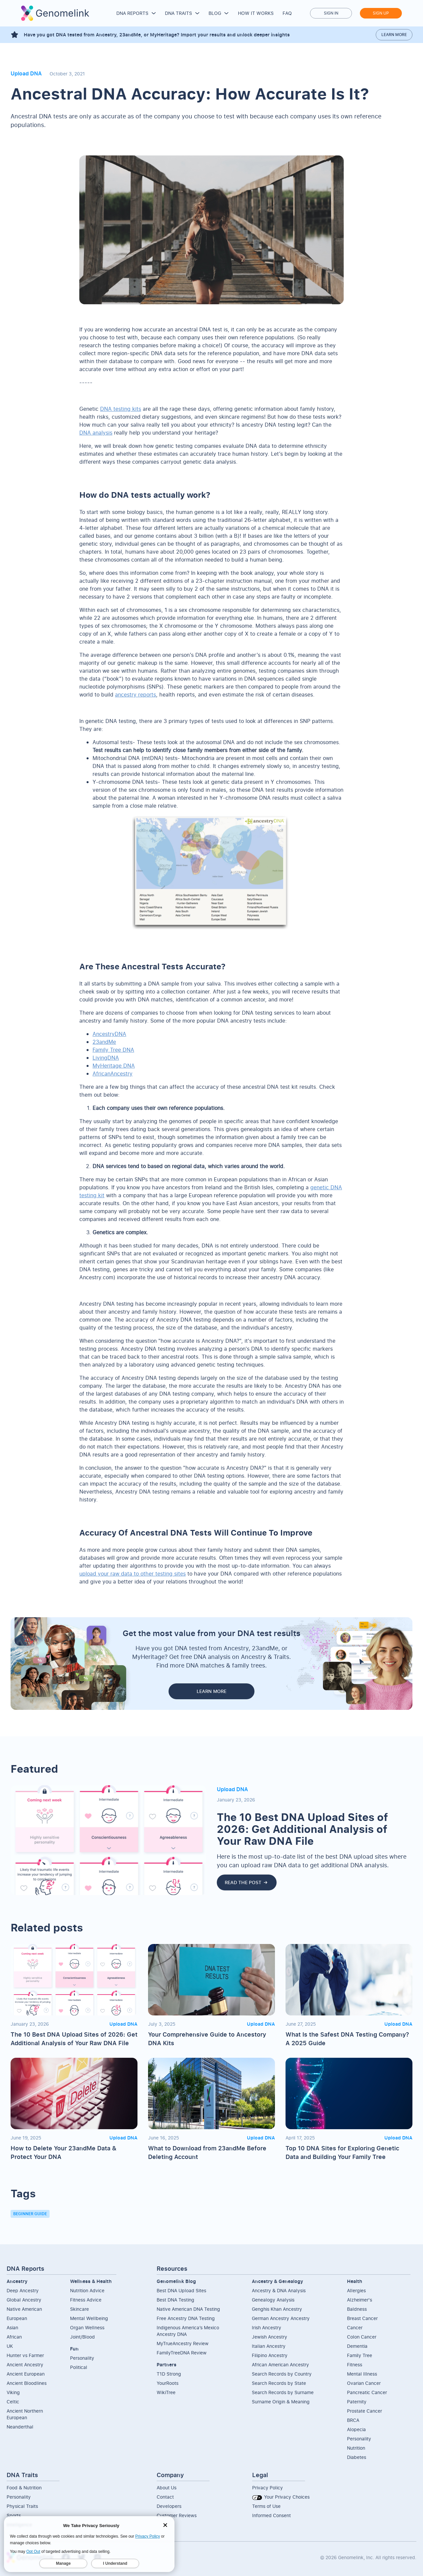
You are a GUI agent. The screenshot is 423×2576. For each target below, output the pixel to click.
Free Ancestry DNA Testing (186, 2318)
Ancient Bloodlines (27, 2383)
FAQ (287, 13)
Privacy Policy (267, 2487)
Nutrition (356, 2448)
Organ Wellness (87, 2327)
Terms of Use (266, 2506)
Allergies (356, 2290)
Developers (169, 2506)
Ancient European (26, 2374)
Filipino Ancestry (270, 2355)
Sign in (331, 13)
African (14, 2337)
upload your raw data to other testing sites (132, 1573)
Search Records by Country (282, 2374)
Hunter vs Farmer (25, 2355)
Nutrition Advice (87, 2290)
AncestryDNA (109, 1033)
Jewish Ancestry (269, 2337)
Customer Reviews (177, 2515)
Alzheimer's (359, 2300)
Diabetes (356, 2457)
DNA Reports (132, 13)
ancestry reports (135, 694)
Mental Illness (362, 2374)
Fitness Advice (85, 2300)
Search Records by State (279, 2383)
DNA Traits (178, 13)
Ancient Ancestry (25, 2364)
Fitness (354, 2364)
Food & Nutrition (24, 2487)
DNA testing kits (120, 408)
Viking (13, 2392)
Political (78, 2367)
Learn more (394, 34)
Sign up (381, 13)
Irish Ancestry (266, 2327)
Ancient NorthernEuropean (25, 2414)
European (17, 2318)
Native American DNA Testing (188, 2309)
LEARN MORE (211, 1691)
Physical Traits (22, 2506)
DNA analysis (95, 432)
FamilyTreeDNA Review (182, 2352)
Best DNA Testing (175, 2300)
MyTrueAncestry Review (183, 2343)
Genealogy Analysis (273, 2300)
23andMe (104, 1041)
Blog (215, 13)
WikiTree (166, 2392)
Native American (24, 2309)
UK (10, 2346)
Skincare (79, 2309)
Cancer (355, 2327)
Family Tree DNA (113, 1049)
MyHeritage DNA (114, 1065)
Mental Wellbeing (89, 2318)
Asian (12, 2327)
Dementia (357, 2346)
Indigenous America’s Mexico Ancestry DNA (188, 2330)
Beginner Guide (30, 2214)
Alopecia (356, 2429)
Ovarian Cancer (364, 2383)
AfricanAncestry (113, 1073)
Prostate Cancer (364, 2411)
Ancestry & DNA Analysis (279, 2290)
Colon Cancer (361, 2337)
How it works (256, 13)
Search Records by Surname (283, 2392)
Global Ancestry (24, 2300)
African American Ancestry (280, 2364)
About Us (166, 2487)
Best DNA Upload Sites (181, 2290)
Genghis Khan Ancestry (277, 2309)
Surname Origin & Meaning (281, 2401)
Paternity (356, 2401)
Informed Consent (271, 2515)
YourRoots (167, 2383)
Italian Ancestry (269, 2346)
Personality (82, 2358)
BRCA (353, 2420)
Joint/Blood (82, 2337)
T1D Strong (169, 2374)
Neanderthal (20, 2427)
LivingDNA (106, 1057)
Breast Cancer (362, 2318)
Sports (14, 2515)
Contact (165, 2497)
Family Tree (359, 2355)
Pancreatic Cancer (367, 2392)
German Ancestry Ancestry (281, 2318)
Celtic (13, 2401)
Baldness (357, 2309)
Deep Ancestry (23, 2290)
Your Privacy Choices (281, 2497)
